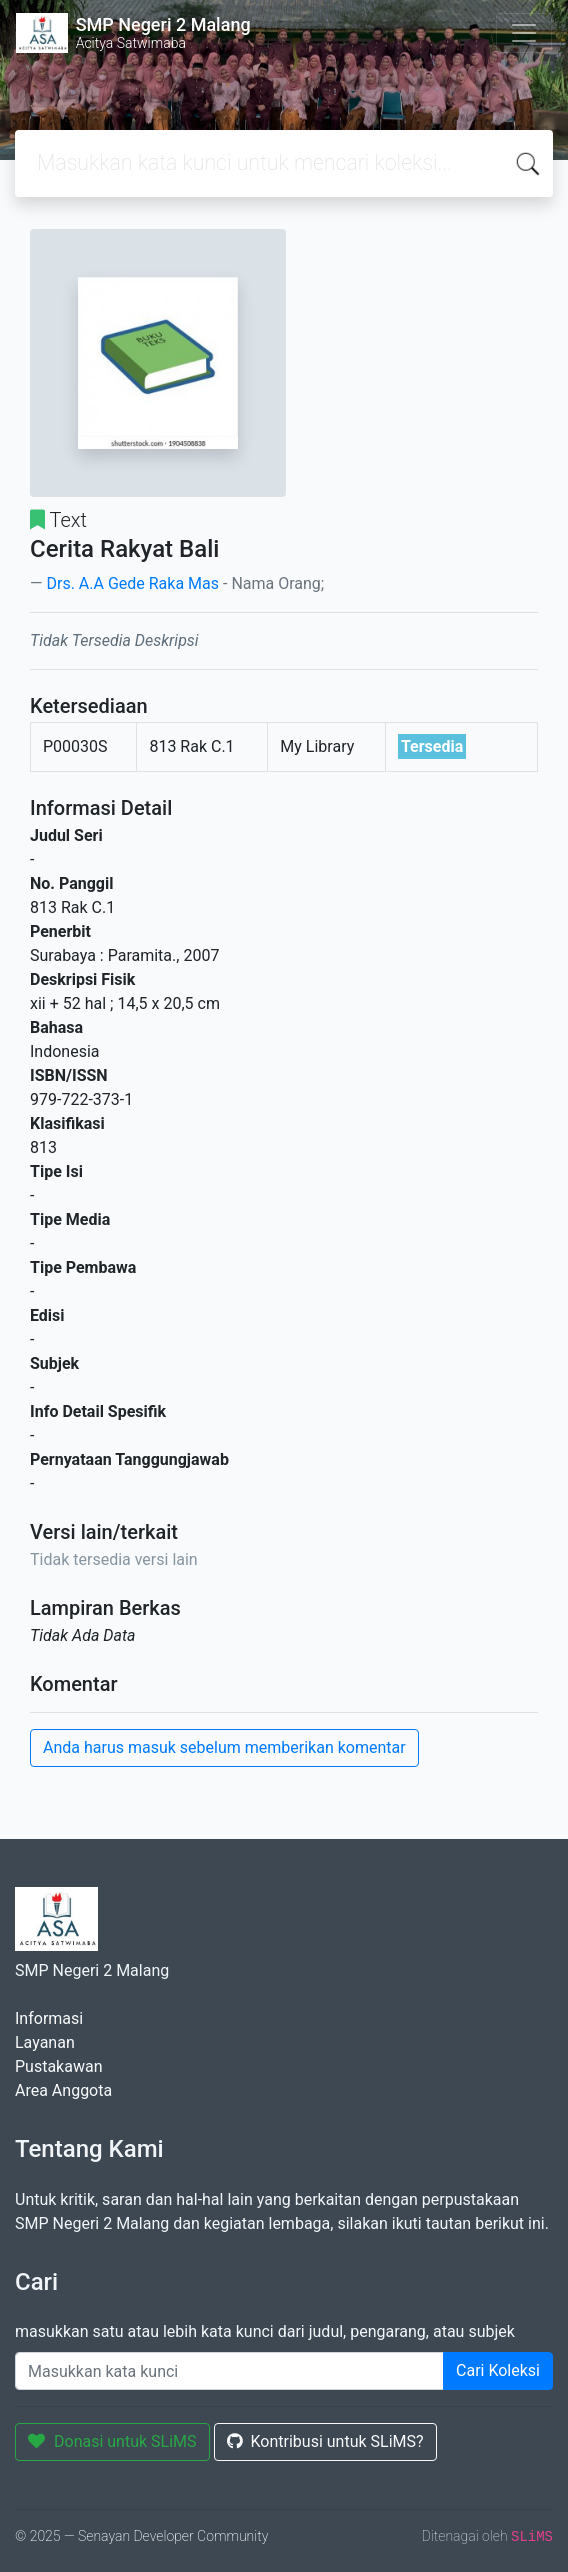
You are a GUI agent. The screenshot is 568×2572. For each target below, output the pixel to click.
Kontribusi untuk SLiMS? (325, 2441)
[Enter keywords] (229, 2371)
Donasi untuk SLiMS (112, 2441)
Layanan (45, 2042)
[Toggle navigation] (524, 33)
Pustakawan (58, 2066)
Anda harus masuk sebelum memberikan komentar (224, 1747)
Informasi (49, 2018)
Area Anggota (63, 2090)
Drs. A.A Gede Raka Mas (132, 583)
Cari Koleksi (498, 2370)
